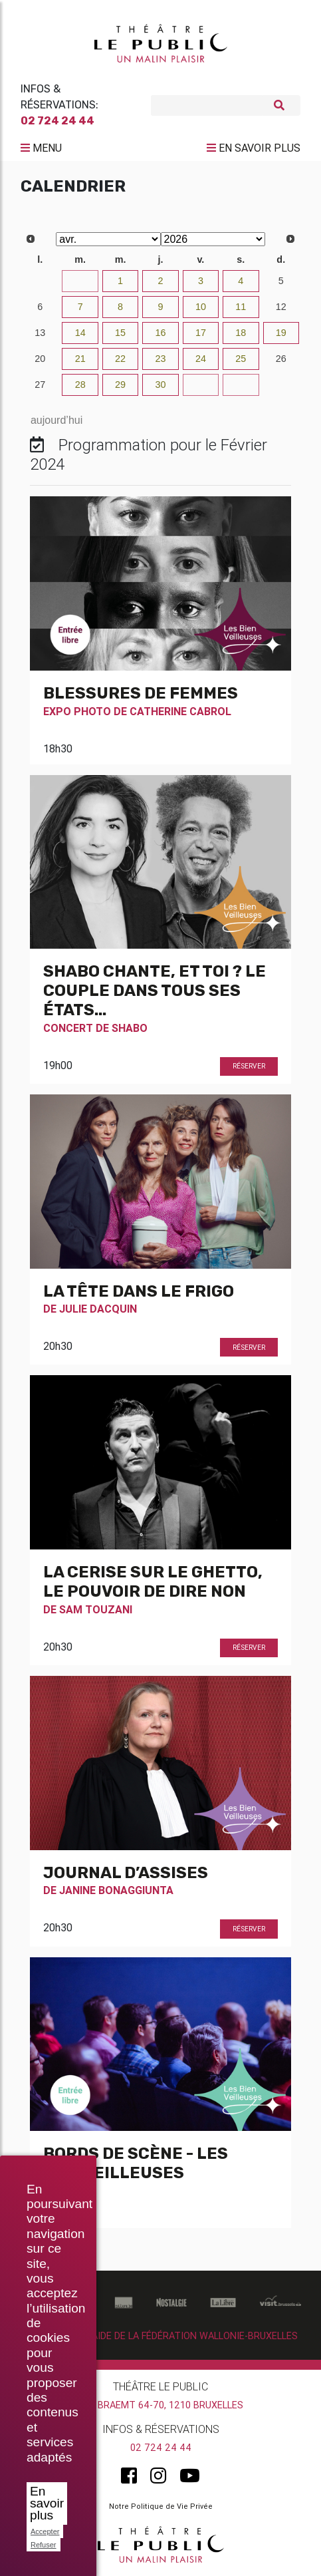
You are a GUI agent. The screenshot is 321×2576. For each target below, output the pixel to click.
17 (200, 332)
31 (80, 280)
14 (80, 332)
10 (200, 306)
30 (40, 280)
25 (240, 358)
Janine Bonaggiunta (116, 1890)
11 (240, 306)
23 (160, 358)
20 (40, 358)
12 (281, 306)
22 (120, 358)
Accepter (45, 2531)
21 (80, 358)
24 (200, 358)
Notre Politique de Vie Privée (161, 2506)
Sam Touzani (95, 1609)
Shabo (130, 1028)
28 (80, 384)
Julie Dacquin (98, 1308)
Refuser (43, 2545)
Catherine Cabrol (180, 711)
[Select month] (108, 239)
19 (281, 332)
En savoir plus (47, 2503)
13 (40, 332)
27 (40, 384)
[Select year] (213, 239)
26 (281, 358)
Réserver (249, 1066)
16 (160, 332)
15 (120, 332)
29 (120, 384)
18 (240, 332)
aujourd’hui (56, 420)
